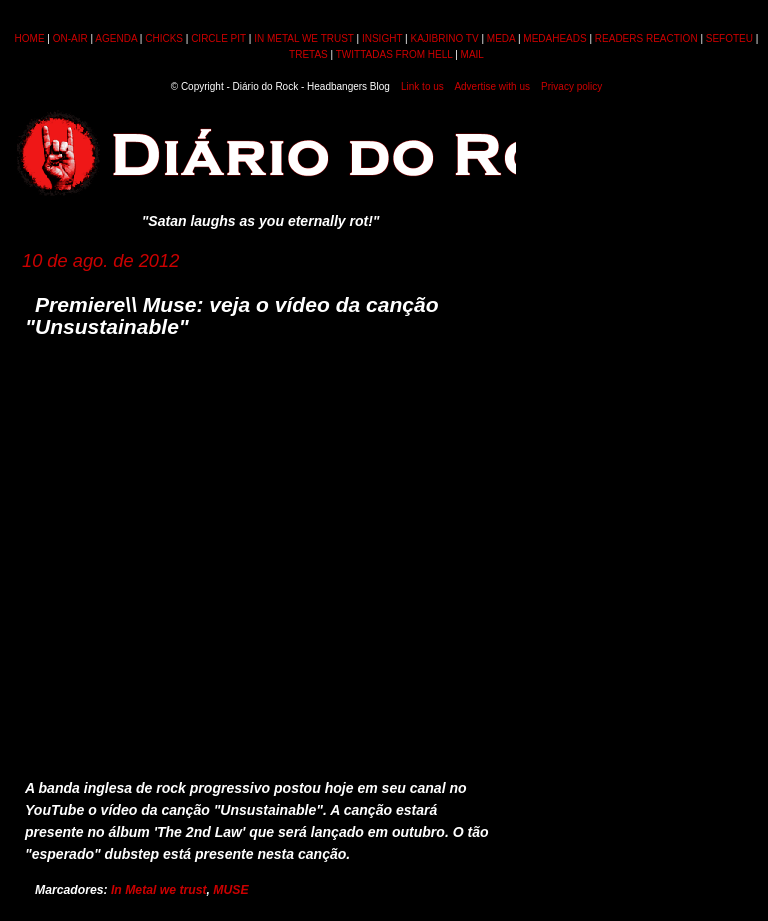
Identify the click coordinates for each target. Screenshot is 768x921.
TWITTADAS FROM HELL (394, 54)
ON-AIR (70, 38)
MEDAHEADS (554, 38)
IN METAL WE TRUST (304, 38)
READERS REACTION (646, 38)
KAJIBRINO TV (444, 38)
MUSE (230, 890)
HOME (30, 38)
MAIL (472, 54)
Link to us (422, 86)
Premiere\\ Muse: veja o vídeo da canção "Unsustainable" (232, 315)
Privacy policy (571, 86)
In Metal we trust (159, 890)
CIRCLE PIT (218, 38)
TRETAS (308, 54)
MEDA (501, 38)
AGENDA (116, 38)
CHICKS (164, 38)
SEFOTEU (729, 38)
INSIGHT (382, 38)
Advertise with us (492, 86)
